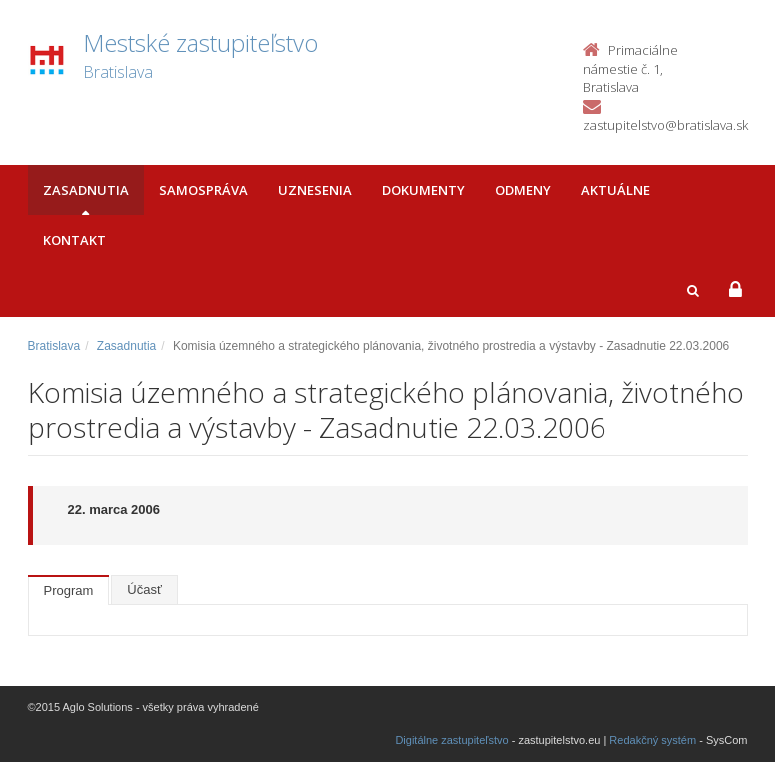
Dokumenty (423, 190)
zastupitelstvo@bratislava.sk (665, 125)
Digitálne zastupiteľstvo (451, 740)
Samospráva (203, 190)
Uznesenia (315, 190)
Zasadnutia (86, 190)
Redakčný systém (652, 740)
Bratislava (54, 346)
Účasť (144, 589)
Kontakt (74, 240)
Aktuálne (615, 190)
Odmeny (523, 190)
